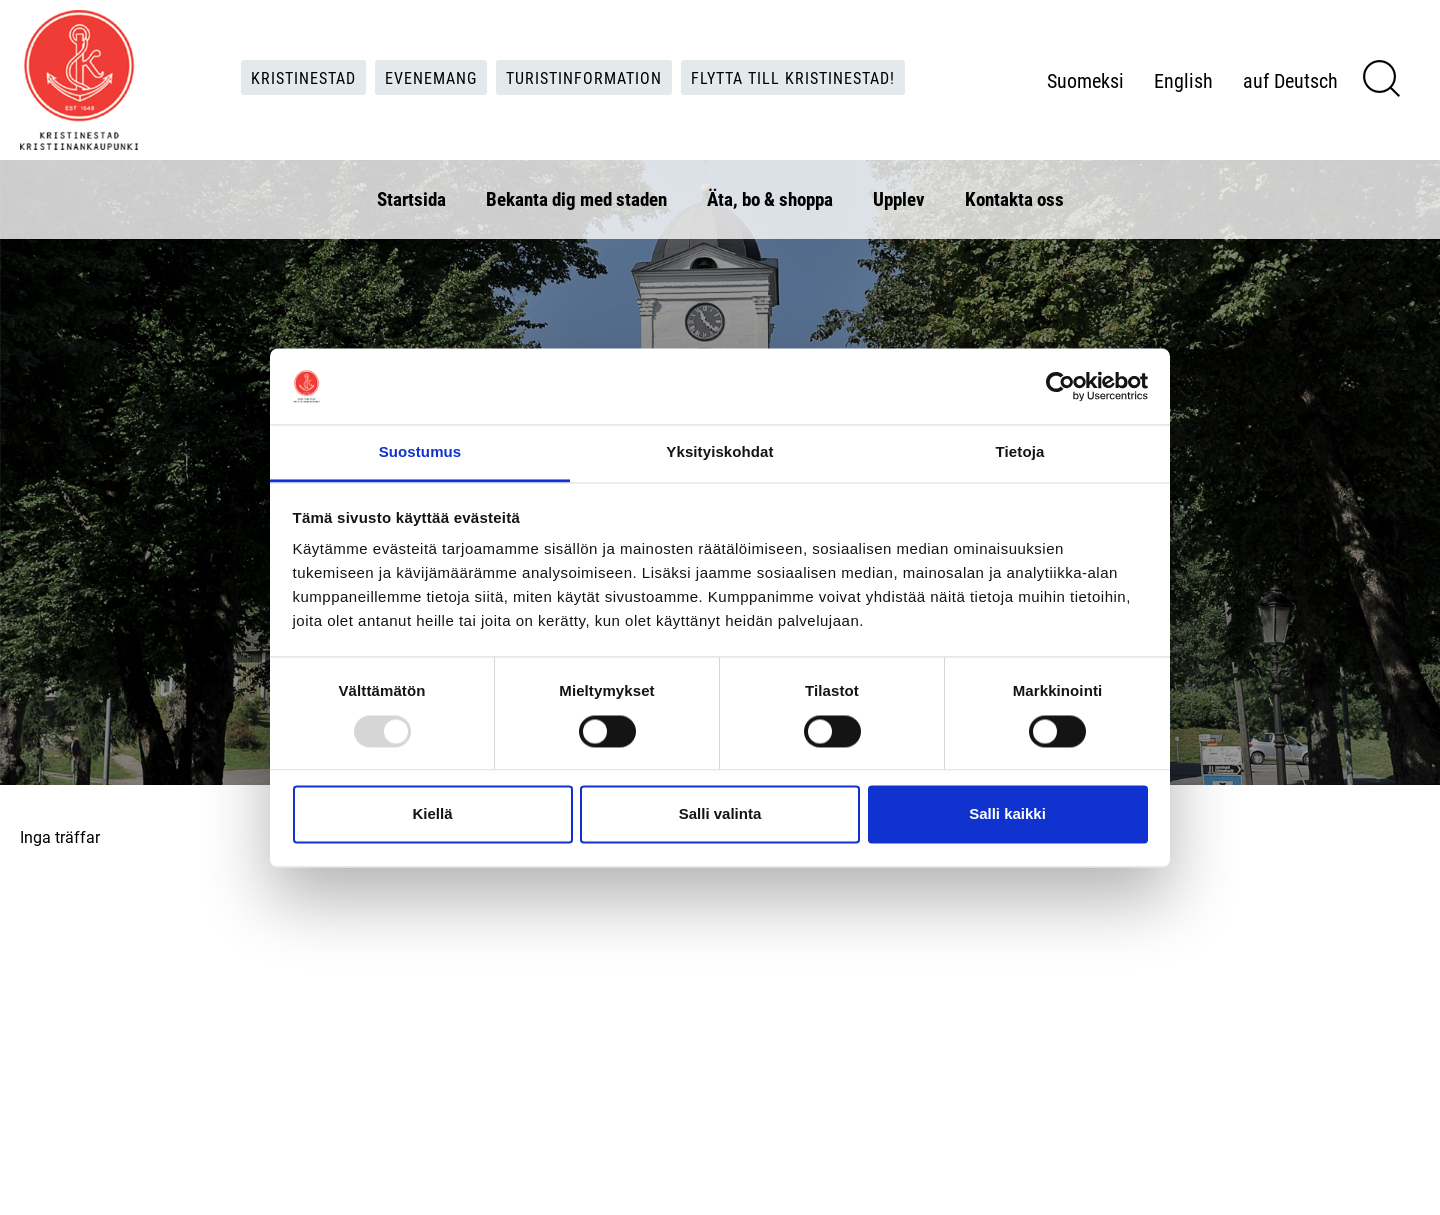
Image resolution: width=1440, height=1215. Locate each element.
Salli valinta (720, 814)
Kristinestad (303, 76)
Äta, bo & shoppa (770, 198)
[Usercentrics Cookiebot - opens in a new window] (1060, 386)
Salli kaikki (1007, 814)
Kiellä (432, 814)
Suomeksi (1085, 80)
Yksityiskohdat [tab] (719, 452)
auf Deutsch (1290, 80)
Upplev (899, 198)
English (1183, 80)
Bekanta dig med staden (576, 198)
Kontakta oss (1014, 198)
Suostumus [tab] (420, 452)
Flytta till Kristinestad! (793, 76)
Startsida (411, 198)
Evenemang (431, 76)
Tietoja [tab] (1020, 452)
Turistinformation (584, 76)
